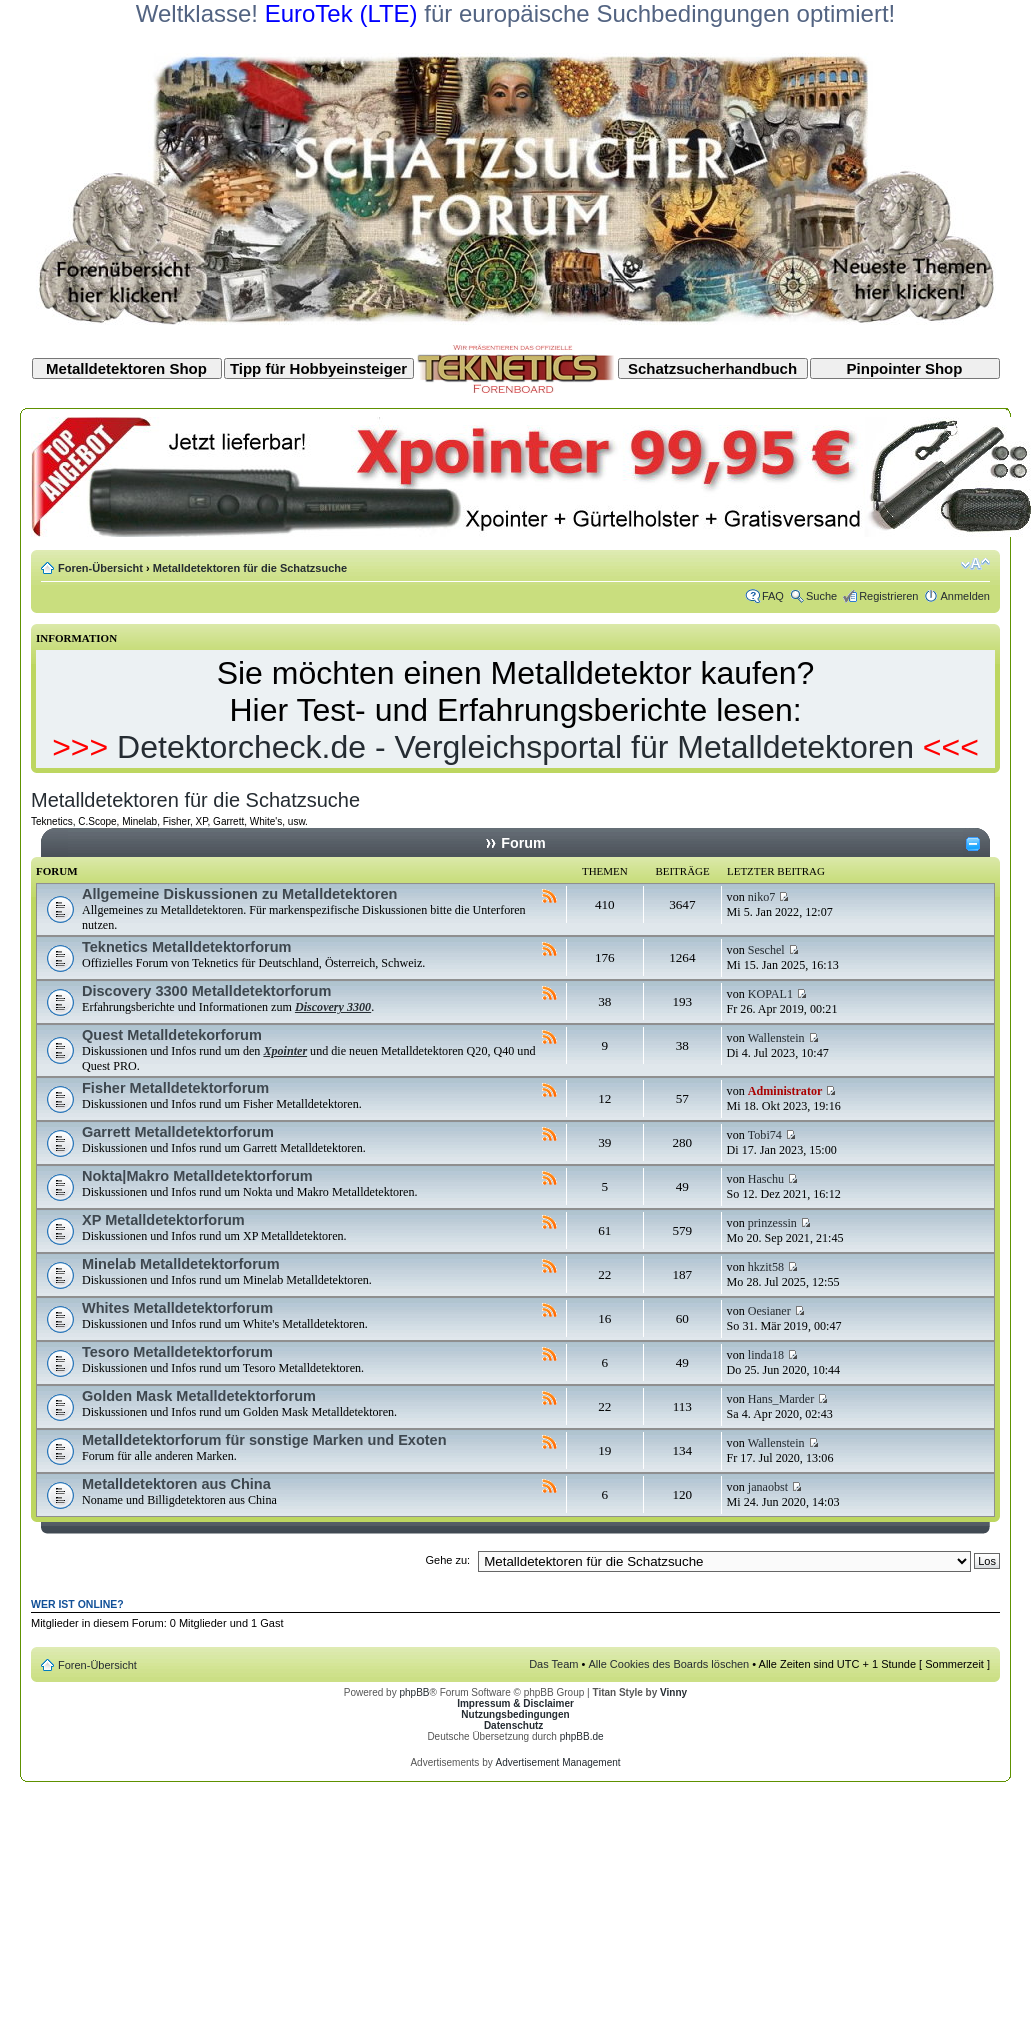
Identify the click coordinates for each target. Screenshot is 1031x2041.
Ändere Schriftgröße (975, 564)
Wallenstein (776, 1038)
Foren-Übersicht (100, 568)
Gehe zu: (447, 1560)
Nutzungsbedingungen (515, 1714)
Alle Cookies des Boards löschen (668, 1664)
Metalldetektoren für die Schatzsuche (250, 568)
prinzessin (772, 1223)
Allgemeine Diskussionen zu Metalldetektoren (239, 894)
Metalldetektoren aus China (176, 1484)
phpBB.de (582, 1736)
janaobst (768, 1487)
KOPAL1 (770, 994)
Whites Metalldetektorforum (177, 1308)
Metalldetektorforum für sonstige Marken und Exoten (264, 1440)
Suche (821, 596)
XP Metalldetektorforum (163, 1220)
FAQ (773, 596)
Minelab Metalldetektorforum (181, 1264)
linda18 (766, 1355)
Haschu (766, 1179)
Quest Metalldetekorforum (172, 1035)
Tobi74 (765, 1135)
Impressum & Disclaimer (515, 1703)
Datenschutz (513, 1725)
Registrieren (888, 596)
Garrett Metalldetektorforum (178, 1132)
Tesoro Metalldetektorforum (177, 1352)
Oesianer (769, 1311)
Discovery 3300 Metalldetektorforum (206, 991)
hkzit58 (766, 1267)
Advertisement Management (557, 1762)
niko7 (762, 897)
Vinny (673, 1692)
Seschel (766, 950)
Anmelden (965, 596)
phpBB (414, 1692)
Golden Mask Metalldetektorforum (199, 1396)
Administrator (785, 1091)
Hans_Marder (781, 1399)
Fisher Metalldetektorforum (175, 1088)
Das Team (553, 1664)
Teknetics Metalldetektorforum (186, 947)
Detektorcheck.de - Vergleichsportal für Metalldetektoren (515, 747)
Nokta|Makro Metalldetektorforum (197, 1176)
